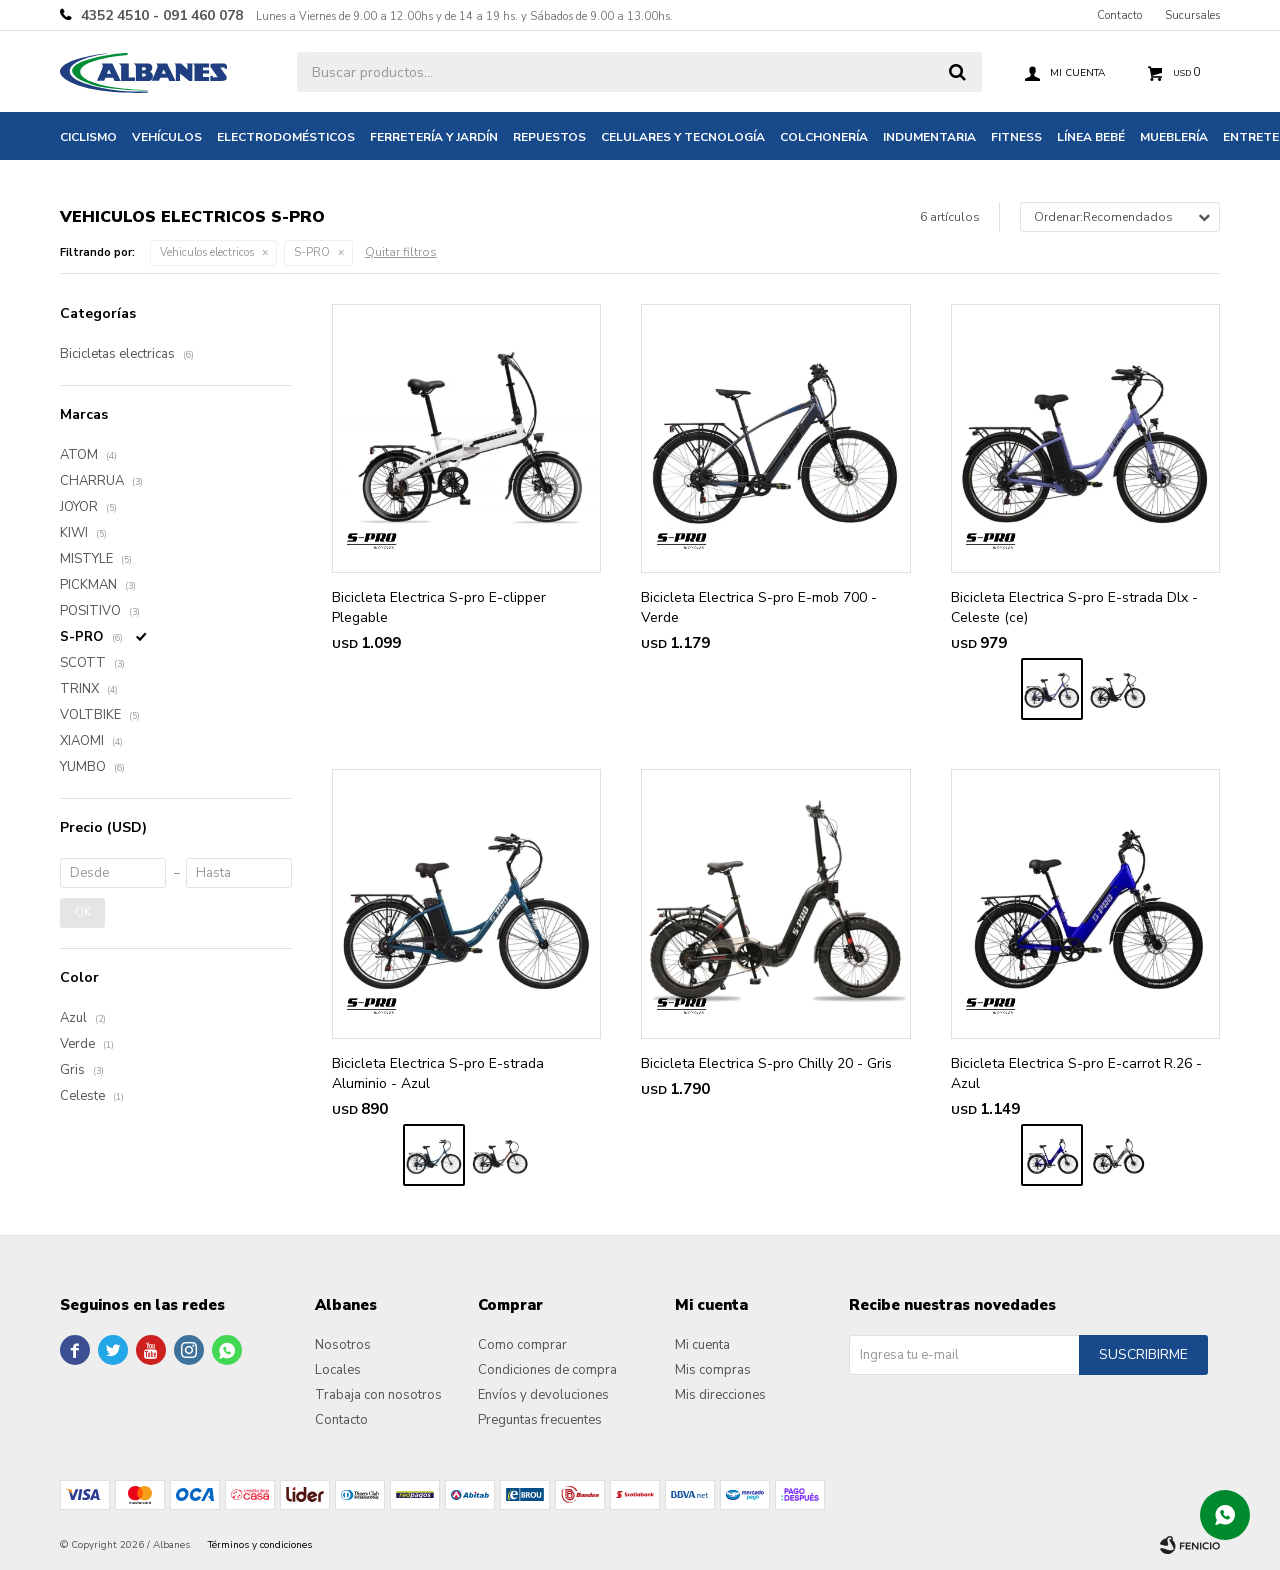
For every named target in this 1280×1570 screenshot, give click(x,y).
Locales (338, 1370)
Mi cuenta (702, 1345)
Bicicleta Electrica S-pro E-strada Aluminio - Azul (438, 1073)
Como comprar (522, 1345)
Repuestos (549, 137)
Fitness (1016, 137)
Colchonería (824, 137)
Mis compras (713, 1370)
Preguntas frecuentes (540, 1420)
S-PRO (312, 252)
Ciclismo (88, 137)
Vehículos (167, 137)
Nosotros (343, 1345)
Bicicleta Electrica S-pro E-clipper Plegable (439, 607)
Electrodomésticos (286, 137)
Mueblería (1174, 137)
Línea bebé (1091, 137)
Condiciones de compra (547, 1370)
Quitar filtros (401, 252)
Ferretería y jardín (434, 137)
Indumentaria (929, 137)
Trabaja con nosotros (378, 1395)
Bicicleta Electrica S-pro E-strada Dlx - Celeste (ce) (1074, 607)
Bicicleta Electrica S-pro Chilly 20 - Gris (766, 1063)
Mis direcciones (720, 1395)
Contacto (1119, 15)
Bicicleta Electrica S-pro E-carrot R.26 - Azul (1076, 1073)
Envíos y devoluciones (543, 1395)
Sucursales (1192, 15)
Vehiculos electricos (207, 252)
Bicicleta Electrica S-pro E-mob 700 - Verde (759, 607)
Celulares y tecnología (683, 137)
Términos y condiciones (260, 1545)
